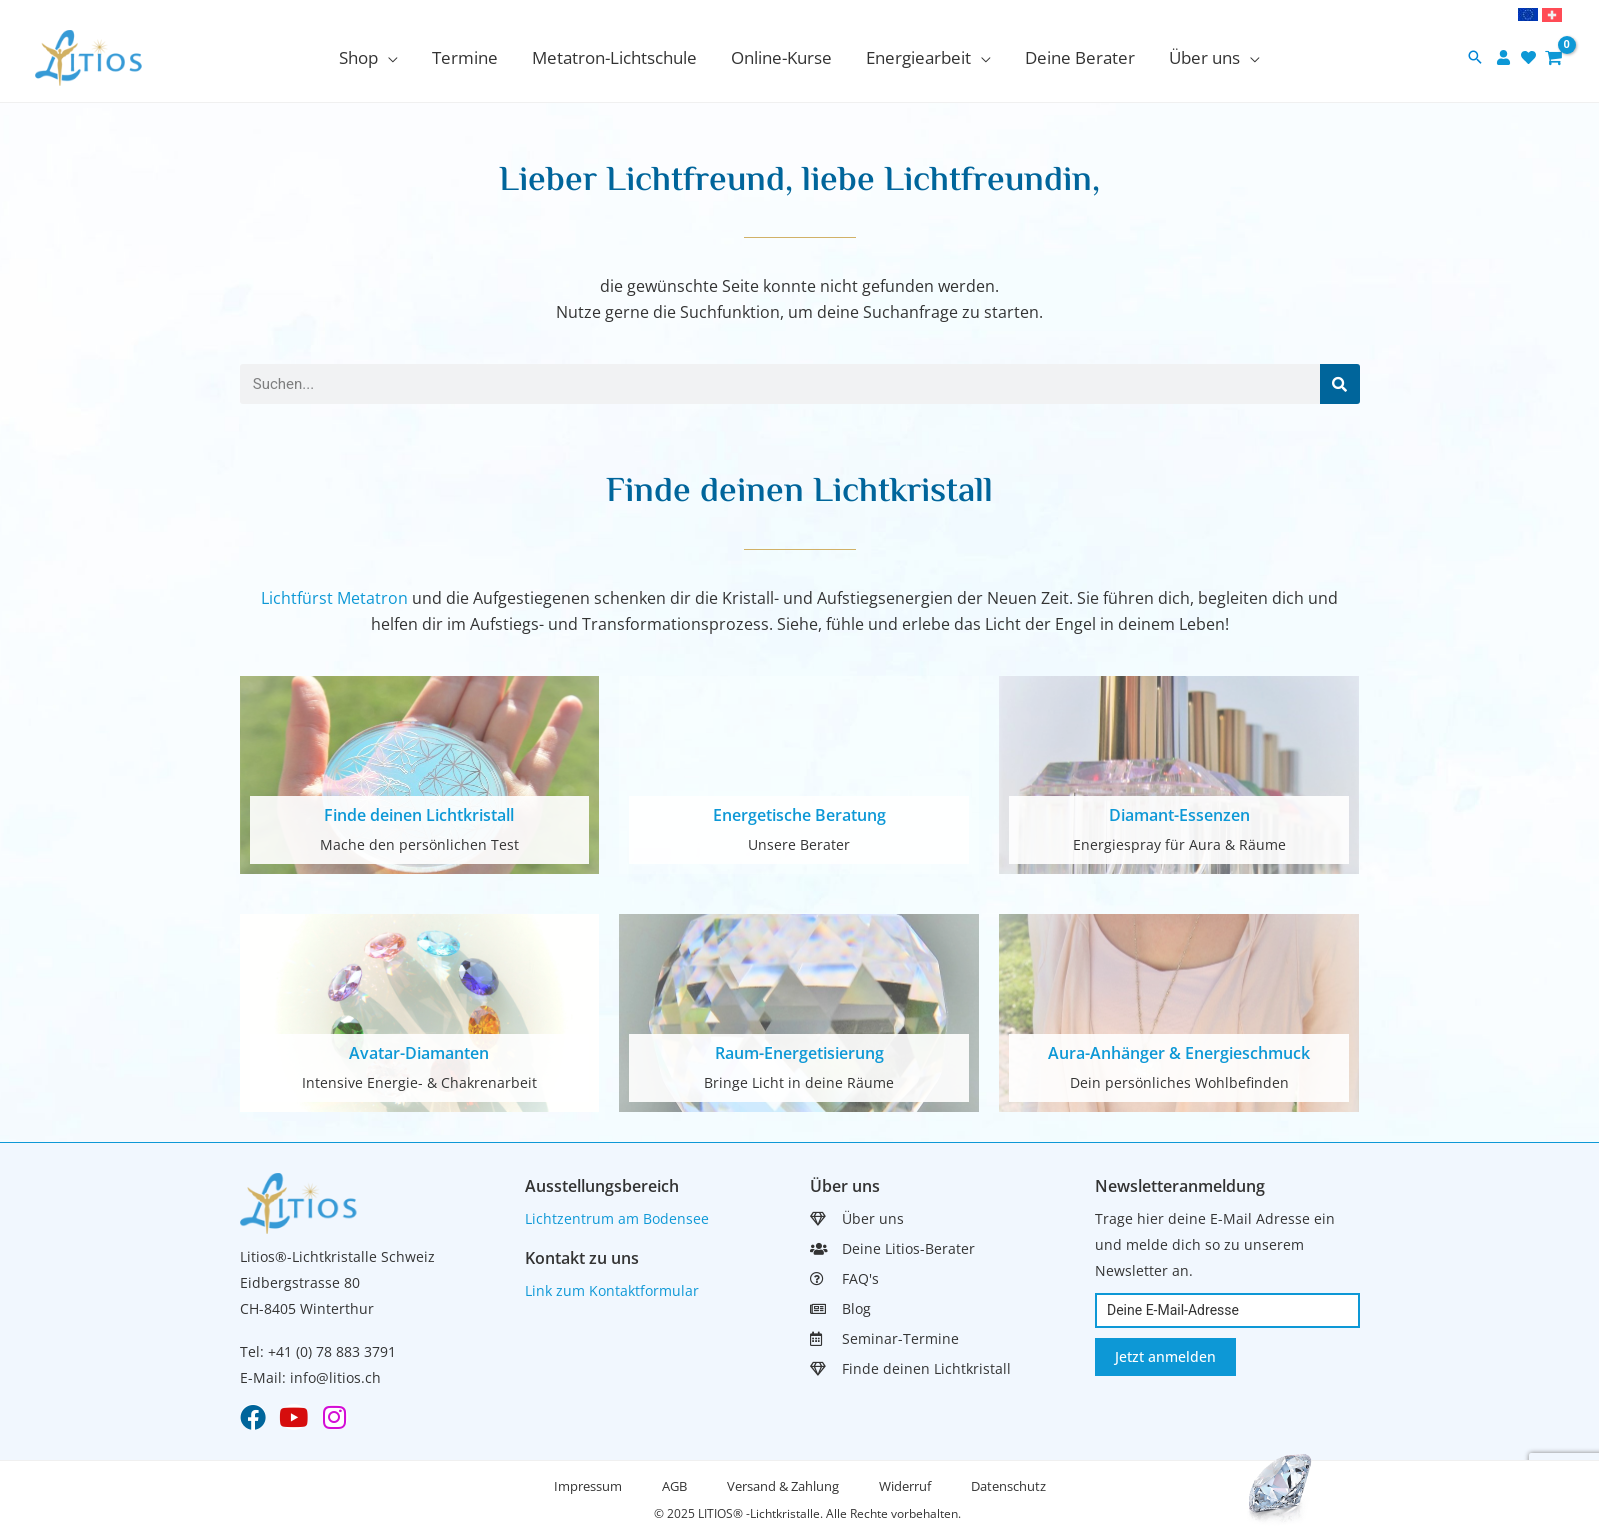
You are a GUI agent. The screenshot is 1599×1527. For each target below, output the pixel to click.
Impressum (588, 1486)
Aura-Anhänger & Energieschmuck (1179, 1053)
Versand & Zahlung (783, 1486)
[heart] (1531, 57)
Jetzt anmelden (1165, 1356)
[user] (1506, 57)
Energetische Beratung (799, 815)
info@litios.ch (335, 1377)
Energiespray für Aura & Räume (1179, 844)
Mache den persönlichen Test (419, 844)
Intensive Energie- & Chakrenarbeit (419, 1082)
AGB (674, 1486)
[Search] (1340, 384)
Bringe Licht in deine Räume (799, 1082)
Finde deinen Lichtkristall (419, 815)
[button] (1475, 58)
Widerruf (905, 1486)
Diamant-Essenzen (1179, 815)
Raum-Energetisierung (799, 1053)
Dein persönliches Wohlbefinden (1179, 1082)
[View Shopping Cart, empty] (1553, 57)
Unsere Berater (799, 844)
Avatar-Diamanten (419, 1053)
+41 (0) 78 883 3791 (332, 1351)
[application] (388, 57)
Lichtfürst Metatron (334, 598)
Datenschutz (1008, 1486)
